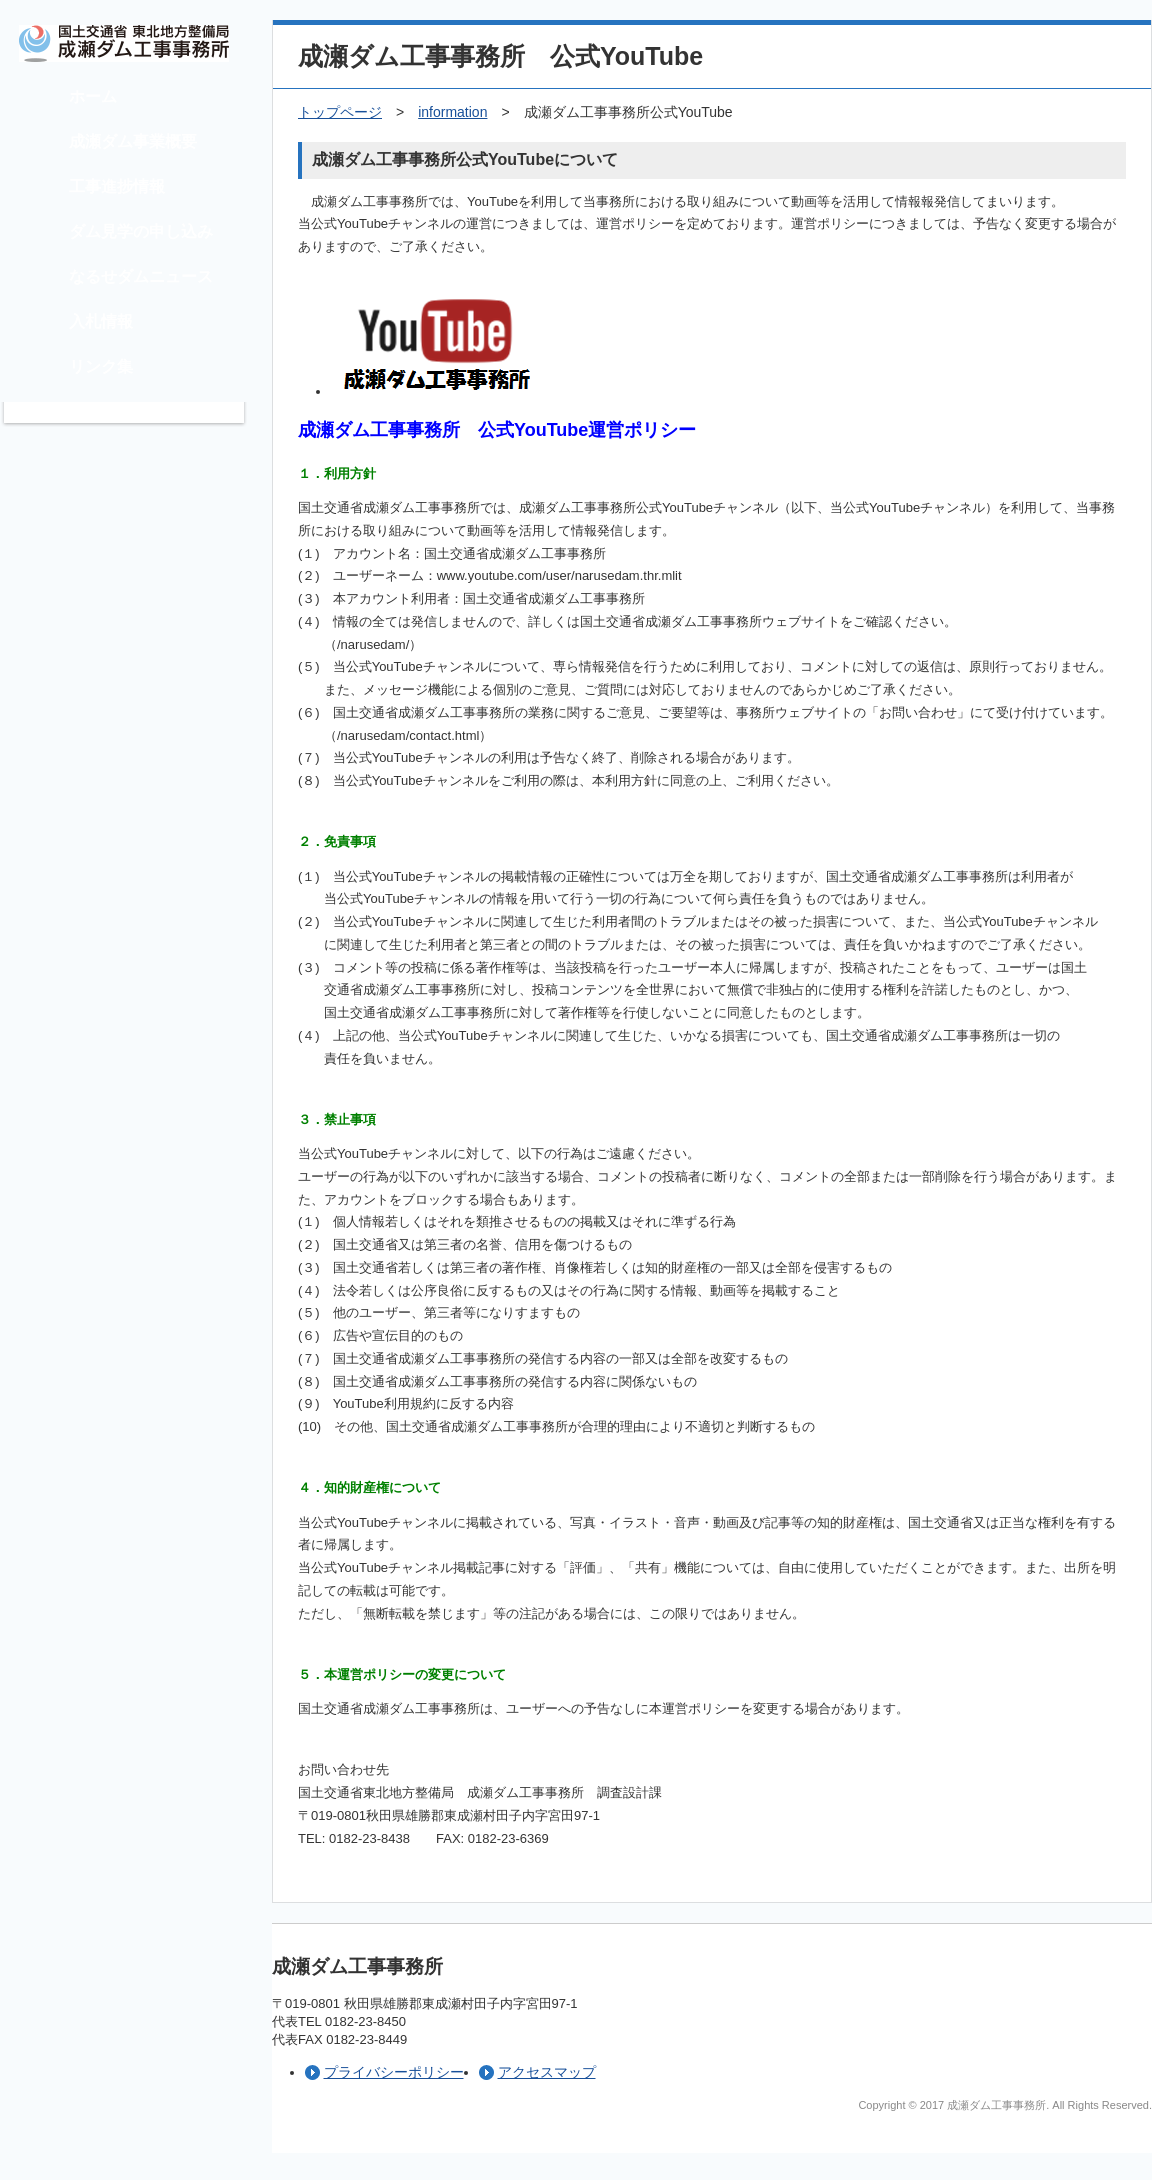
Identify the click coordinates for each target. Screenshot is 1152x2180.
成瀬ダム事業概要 (133, 141)
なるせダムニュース (141, 276)
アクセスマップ (547, 2072)
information (452, 112)
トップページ (340, 112)
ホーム (93, 96)
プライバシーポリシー (394, 2072)
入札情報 (101, 321)
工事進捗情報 (117, 186)
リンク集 (101, 366)
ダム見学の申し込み (141, 231)
